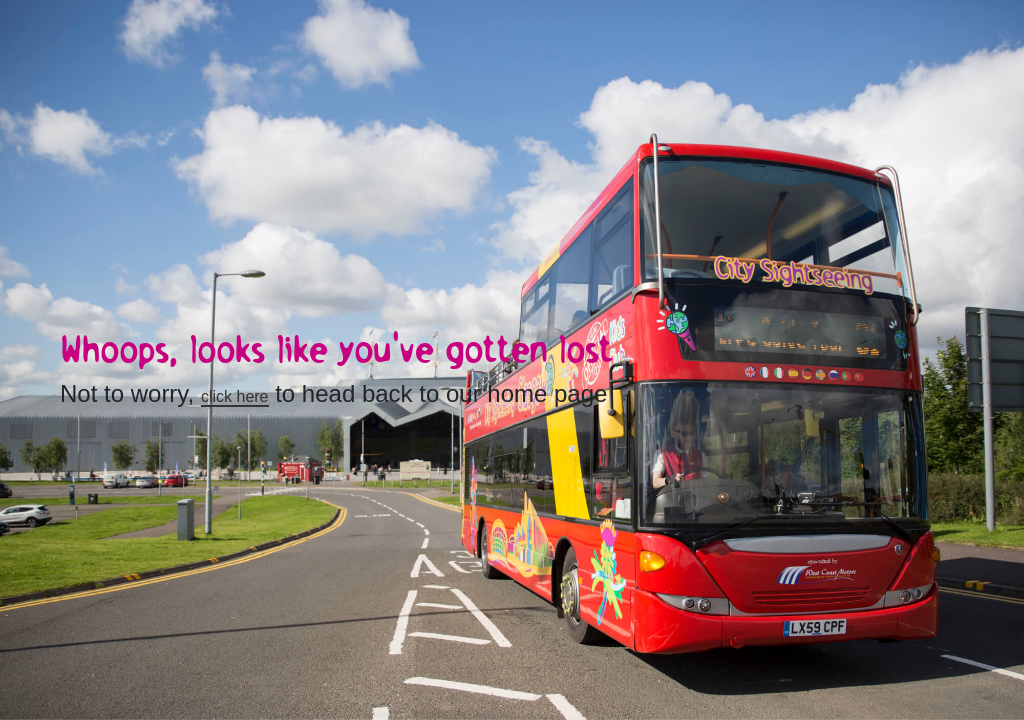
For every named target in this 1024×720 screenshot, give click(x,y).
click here (235, 396)
